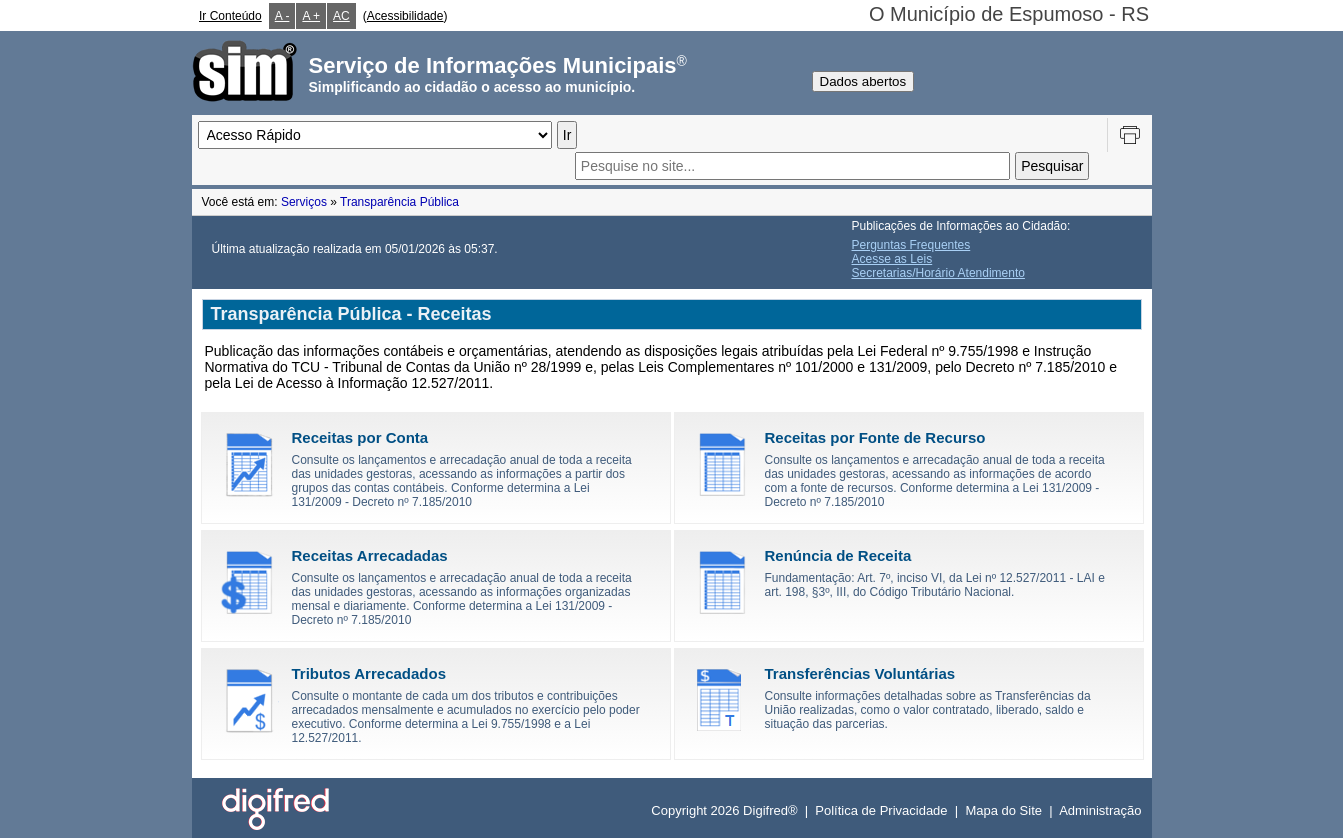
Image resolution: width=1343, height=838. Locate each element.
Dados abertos (863, 81)
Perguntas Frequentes (911, 245)
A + (311, 16)
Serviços (304, 202)
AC (341, 16)
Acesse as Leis (892, 259)
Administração (1100, 810)
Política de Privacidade (881, 810)
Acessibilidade (405, 16)
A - (282, 16)
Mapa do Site (1003, 810)
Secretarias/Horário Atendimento (938, 273)
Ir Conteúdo (230, 16)
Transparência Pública (399, 202)
